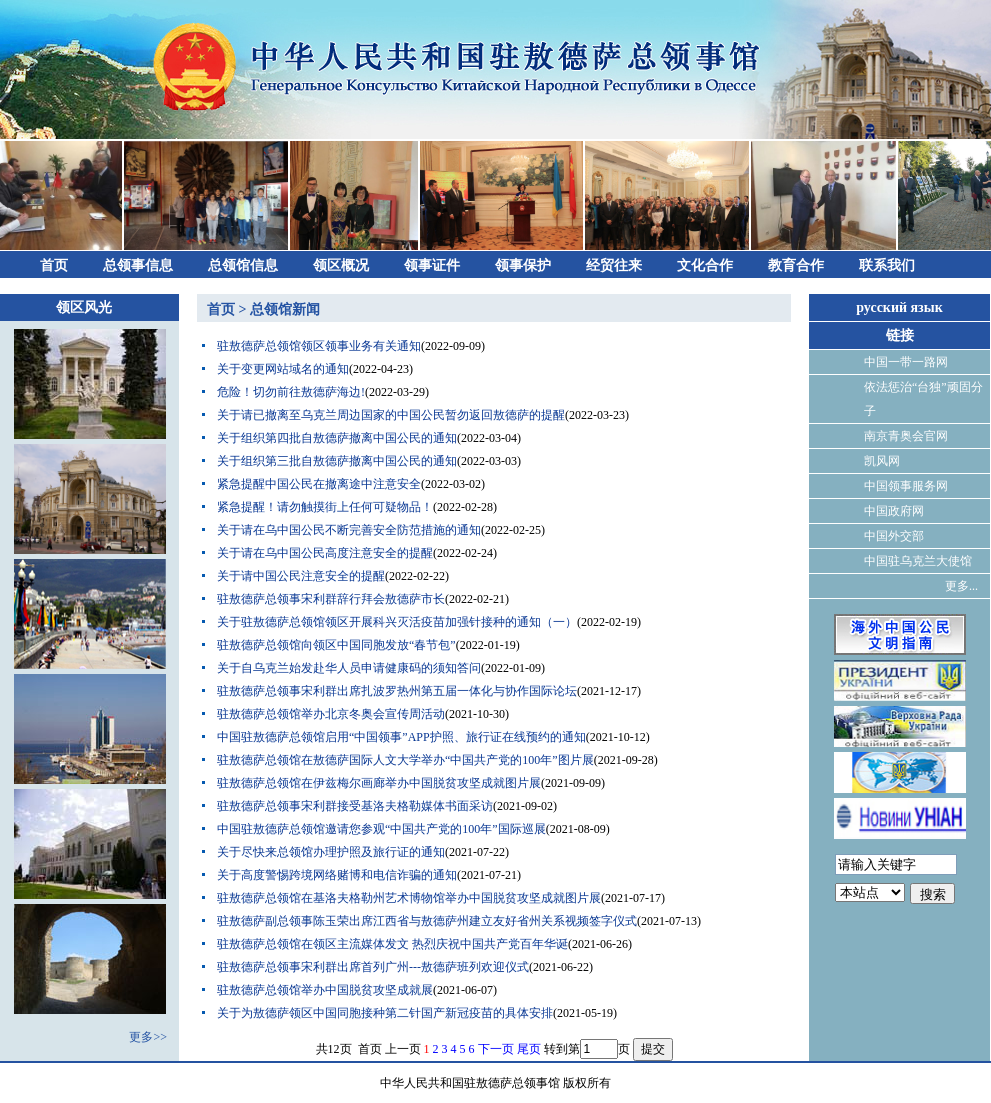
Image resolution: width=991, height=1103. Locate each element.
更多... (961, 586)
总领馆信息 (243, 265)
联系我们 (887, 265)
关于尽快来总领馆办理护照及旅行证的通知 (331, 852)
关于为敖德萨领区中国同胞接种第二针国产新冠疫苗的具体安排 (385, 1013)
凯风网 (882, 461)
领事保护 (523, 265)
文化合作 (705, 265)
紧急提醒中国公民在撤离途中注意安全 (319, 484)
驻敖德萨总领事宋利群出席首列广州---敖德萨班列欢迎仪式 (373, 967)
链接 (900, 335)
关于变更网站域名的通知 (283, 369)
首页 (54, 265)
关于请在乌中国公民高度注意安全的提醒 (325, 553)
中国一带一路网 (906, 362)
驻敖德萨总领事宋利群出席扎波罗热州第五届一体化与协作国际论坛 (397, 691)
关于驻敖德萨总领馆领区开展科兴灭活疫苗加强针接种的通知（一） (397, 622)
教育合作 (796, 265)
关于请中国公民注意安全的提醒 (301, 576)
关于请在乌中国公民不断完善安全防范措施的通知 (349, 530)
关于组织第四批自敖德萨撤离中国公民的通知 (337, 438)
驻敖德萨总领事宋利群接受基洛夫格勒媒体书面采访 (355, 806)
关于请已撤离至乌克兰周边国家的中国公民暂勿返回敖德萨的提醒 (391, 415)
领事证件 (432, 265)
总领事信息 (138, 265)
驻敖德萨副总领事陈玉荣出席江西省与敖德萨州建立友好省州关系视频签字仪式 (427, 921)
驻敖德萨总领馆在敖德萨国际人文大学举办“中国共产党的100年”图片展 (405, 760)
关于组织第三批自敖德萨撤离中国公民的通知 (337, 461)
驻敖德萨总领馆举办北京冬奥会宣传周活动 (331, 714)
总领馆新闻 (285, 309)
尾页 (529, 1049)
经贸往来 (614, 265)
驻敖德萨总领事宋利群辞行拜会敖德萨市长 (331, 599)
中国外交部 (894, 536)
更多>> (148, 1037)
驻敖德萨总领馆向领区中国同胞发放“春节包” (336, 645)
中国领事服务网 (906, 486)
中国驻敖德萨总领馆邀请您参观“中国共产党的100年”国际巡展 (381, 829)
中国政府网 (894, 511)
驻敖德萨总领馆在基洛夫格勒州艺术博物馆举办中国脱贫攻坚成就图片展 (409, 898)
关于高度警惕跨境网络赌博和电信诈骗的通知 (337, 875)
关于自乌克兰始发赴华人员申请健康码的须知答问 (349, 668)
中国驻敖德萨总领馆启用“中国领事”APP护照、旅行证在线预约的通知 (401, 737)
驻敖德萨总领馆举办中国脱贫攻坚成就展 (325, 990)
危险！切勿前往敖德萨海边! (291, 392)
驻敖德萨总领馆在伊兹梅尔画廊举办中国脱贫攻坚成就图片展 (379, 783)
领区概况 (341, 265)
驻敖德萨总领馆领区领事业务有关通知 (319, 346)
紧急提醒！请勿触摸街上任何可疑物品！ (325, 507)
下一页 (496, 1049)
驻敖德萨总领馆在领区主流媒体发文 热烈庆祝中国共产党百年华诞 (392, 944)
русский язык (899, 307)
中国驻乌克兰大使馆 (918, 561)
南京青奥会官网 (906, 436)
